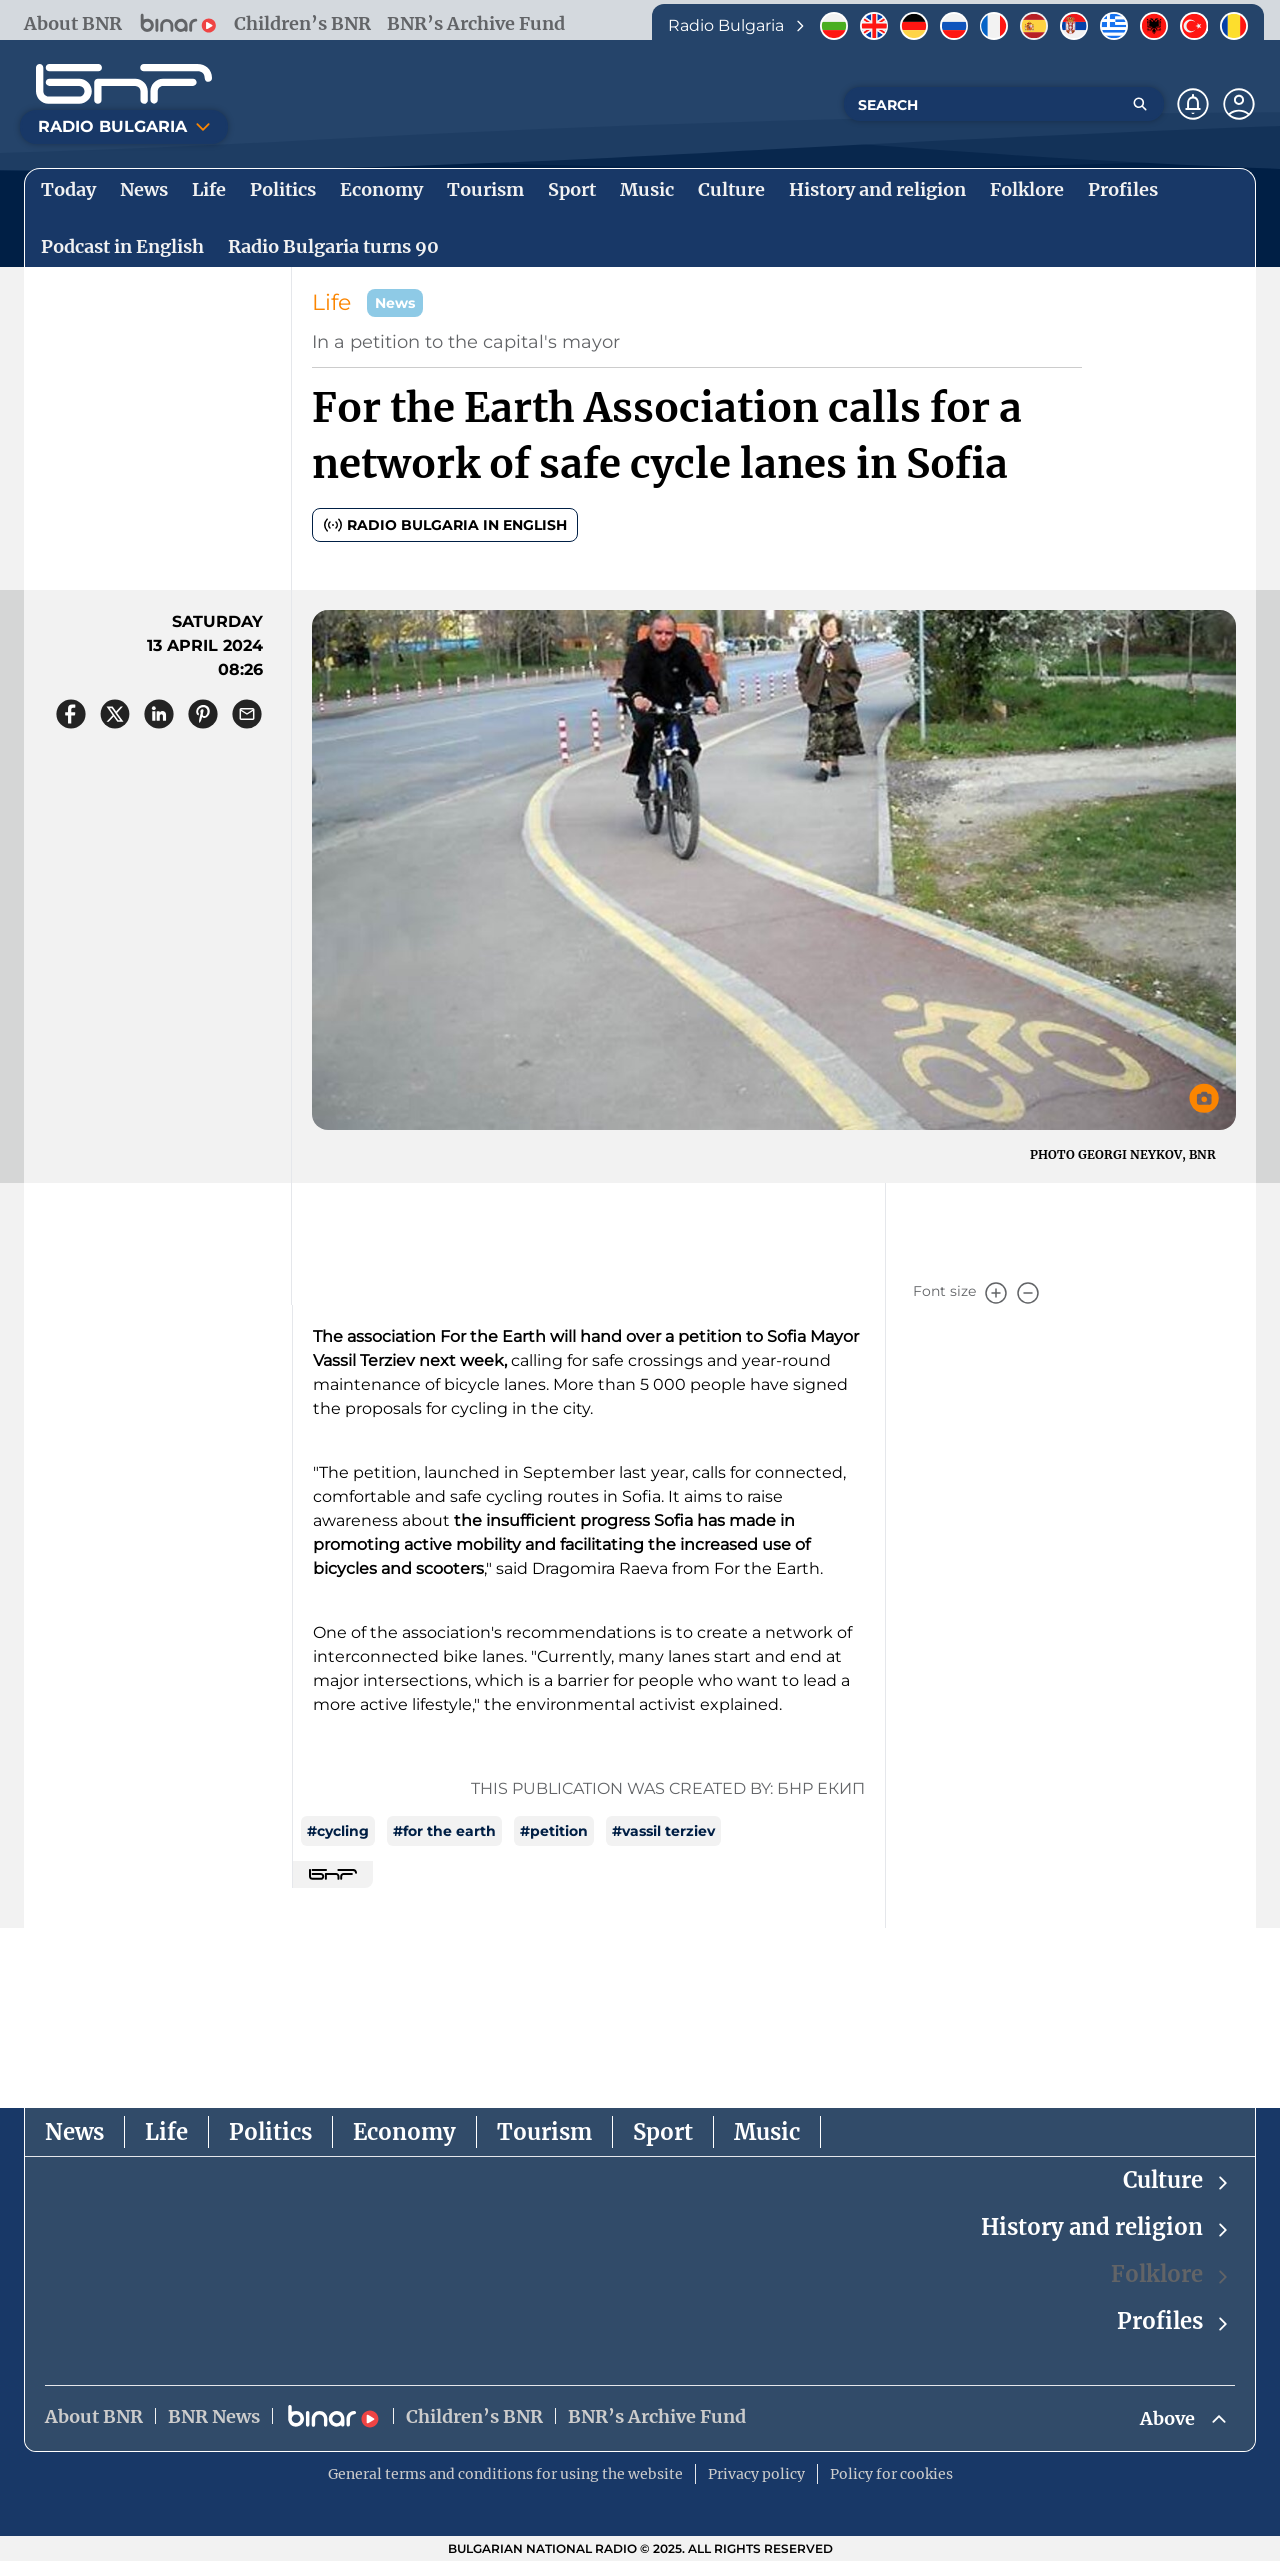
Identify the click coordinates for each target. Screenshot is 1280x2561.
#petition (554, 1831)
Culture (1177, 2180)
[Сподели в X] (115, 714)
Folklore (1171, 2274)
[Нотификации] (1193, 104)
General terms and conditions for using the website (505, 2474)
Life (331, 302)
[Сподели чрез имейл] (247, 714)
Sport (663, 2132)
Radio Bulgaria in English (445, 525)
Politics (270, 2132)
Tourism (544, 2132)
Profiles (1174, 2321)
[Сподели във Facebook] (71, 714)
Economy (404, 2132)
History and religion (1106, 2227)
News (74, 2132)
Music (767, 2132)
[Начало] (124, 84)
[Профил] (1239, 104)
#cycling (338, 1831)
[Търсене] (1140, 104)
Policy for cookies (891, 2474)
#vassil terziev (663, 1831)
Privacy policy (756, 2474)
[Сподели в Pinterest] (203, 714)
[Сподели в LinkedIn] (159, 714)
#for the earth (444, 1831)
